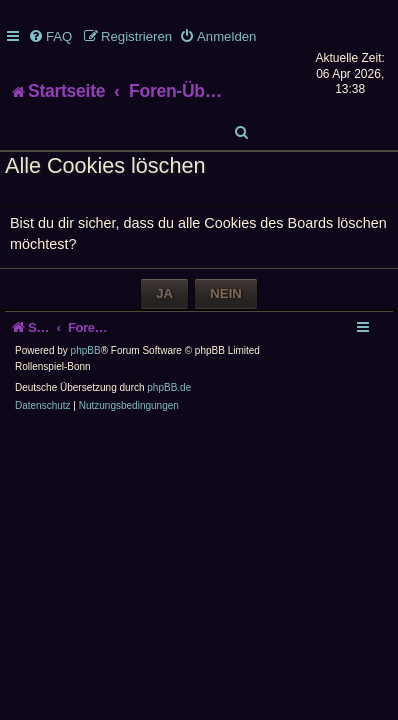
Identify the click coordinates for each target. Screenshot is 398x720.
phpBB (86, 350)
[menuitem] (50, 36)
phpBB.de (169, 387)
